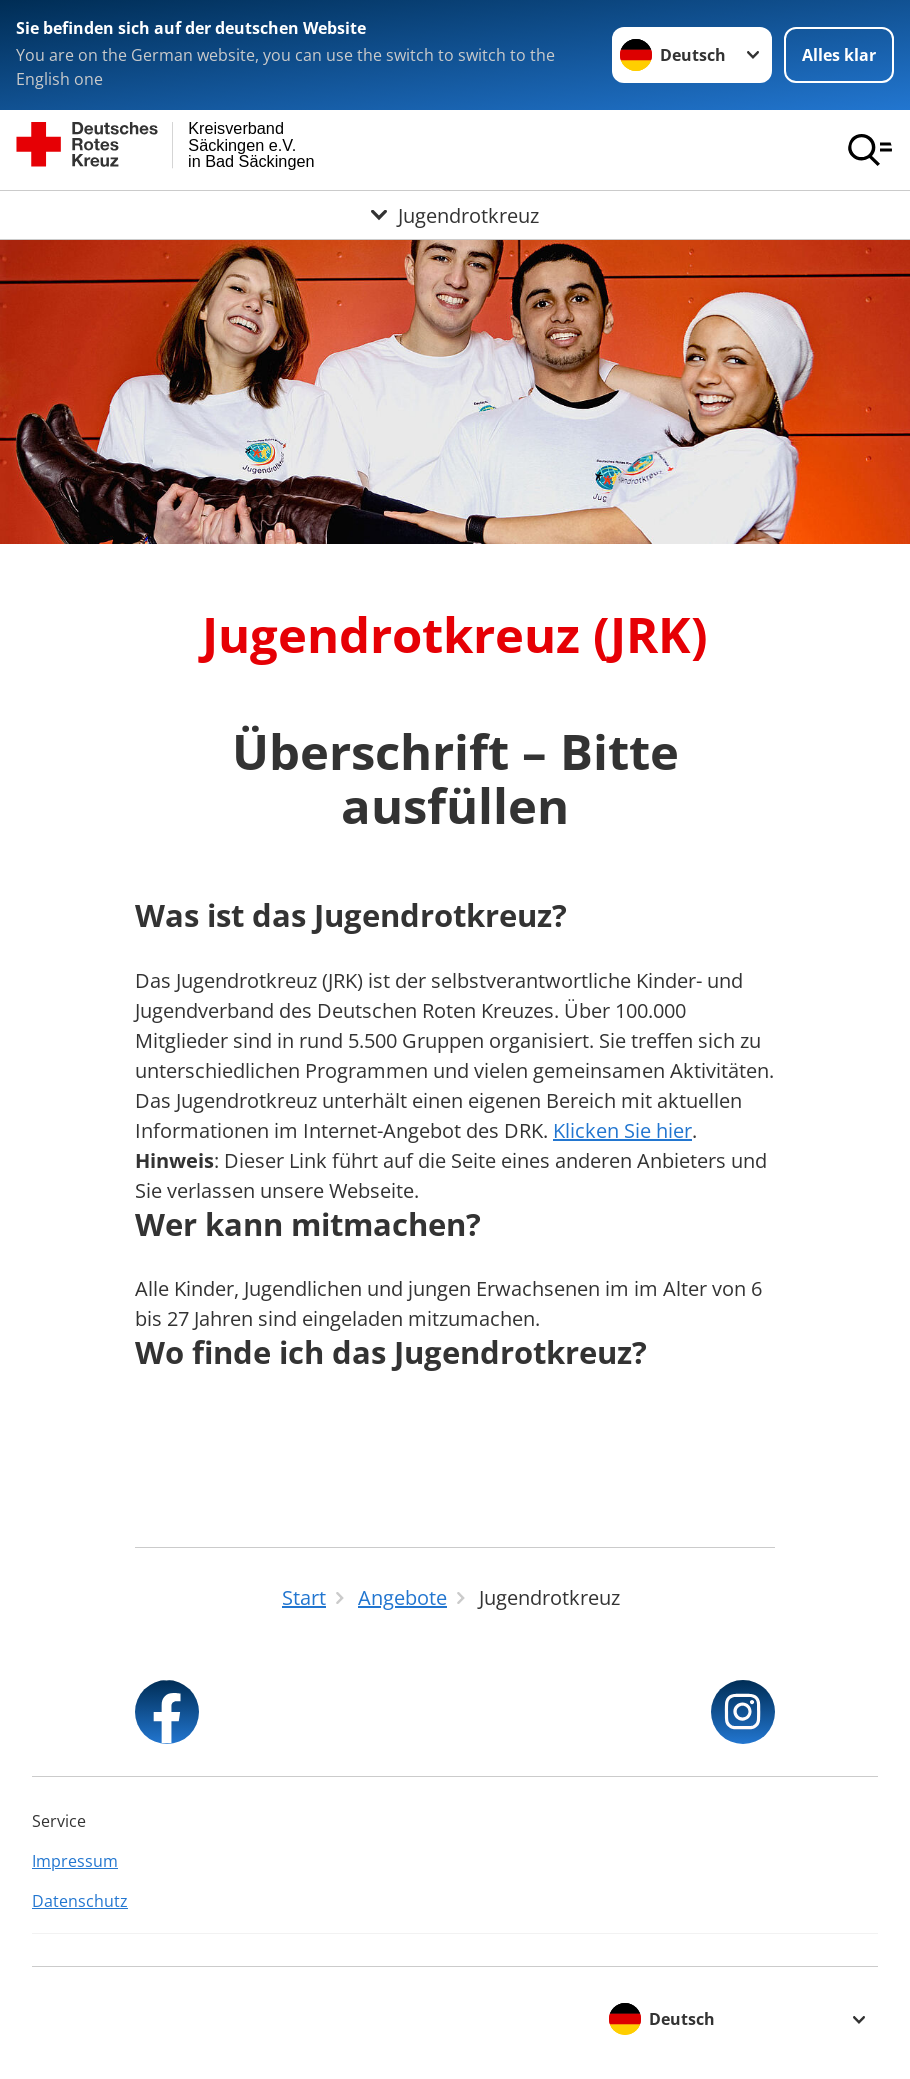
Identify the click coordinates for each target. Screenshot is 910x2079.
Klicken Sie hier (622, 1130)
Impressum (75, 1861)
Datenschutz (80, 1901)
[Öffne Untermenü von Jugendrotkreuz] (455, 215)
